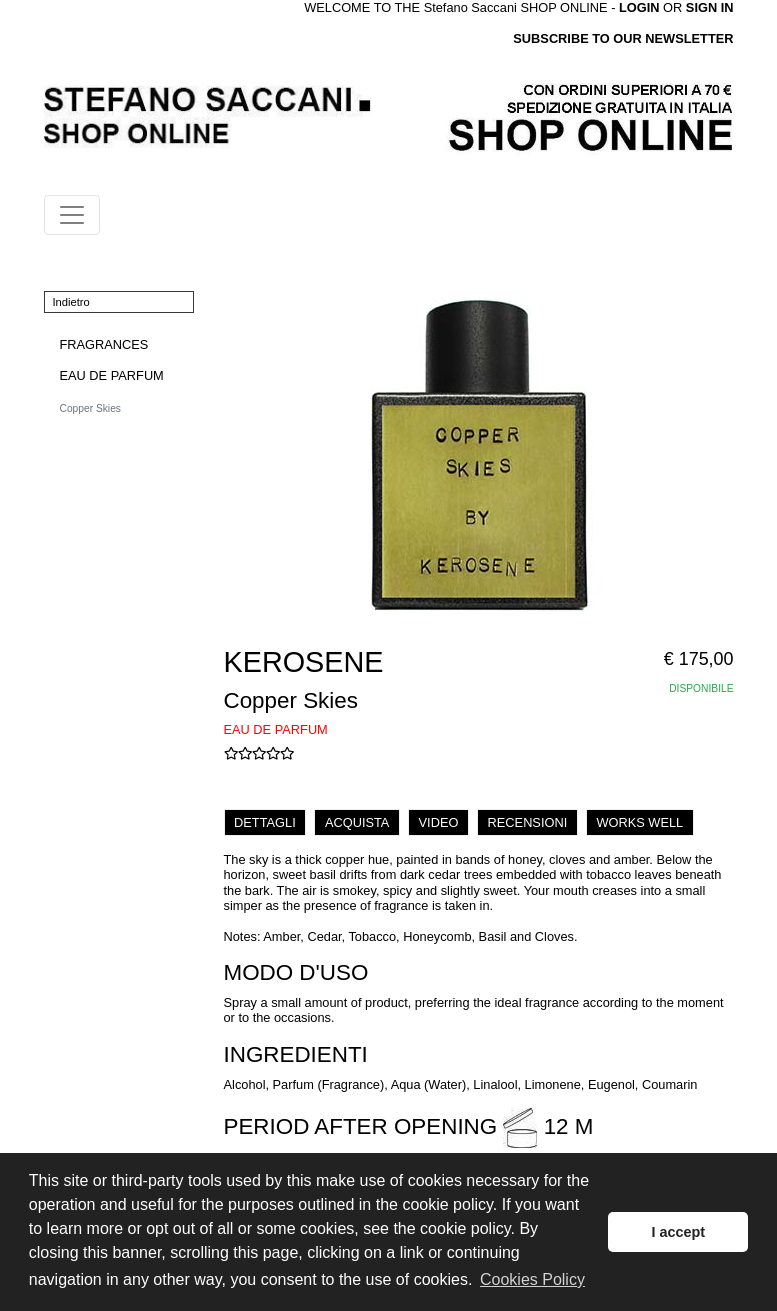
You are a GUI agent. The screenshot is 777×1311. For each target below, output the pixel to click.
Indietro (71, 302)
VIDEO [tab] (439, 822)
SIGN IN (710, 7)
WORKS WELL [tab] (639, 822)
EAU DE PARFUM (112, 375)
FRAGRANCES (104, 344)
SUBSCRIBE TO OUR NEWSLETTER (623, 38)
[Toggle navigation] (72, 215)
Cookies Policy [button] (532, 1279)
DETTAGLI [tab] (265, 822)
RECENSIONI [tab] (528, 822)
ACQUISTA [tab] (357, 822)
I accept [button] (678, 1232)
